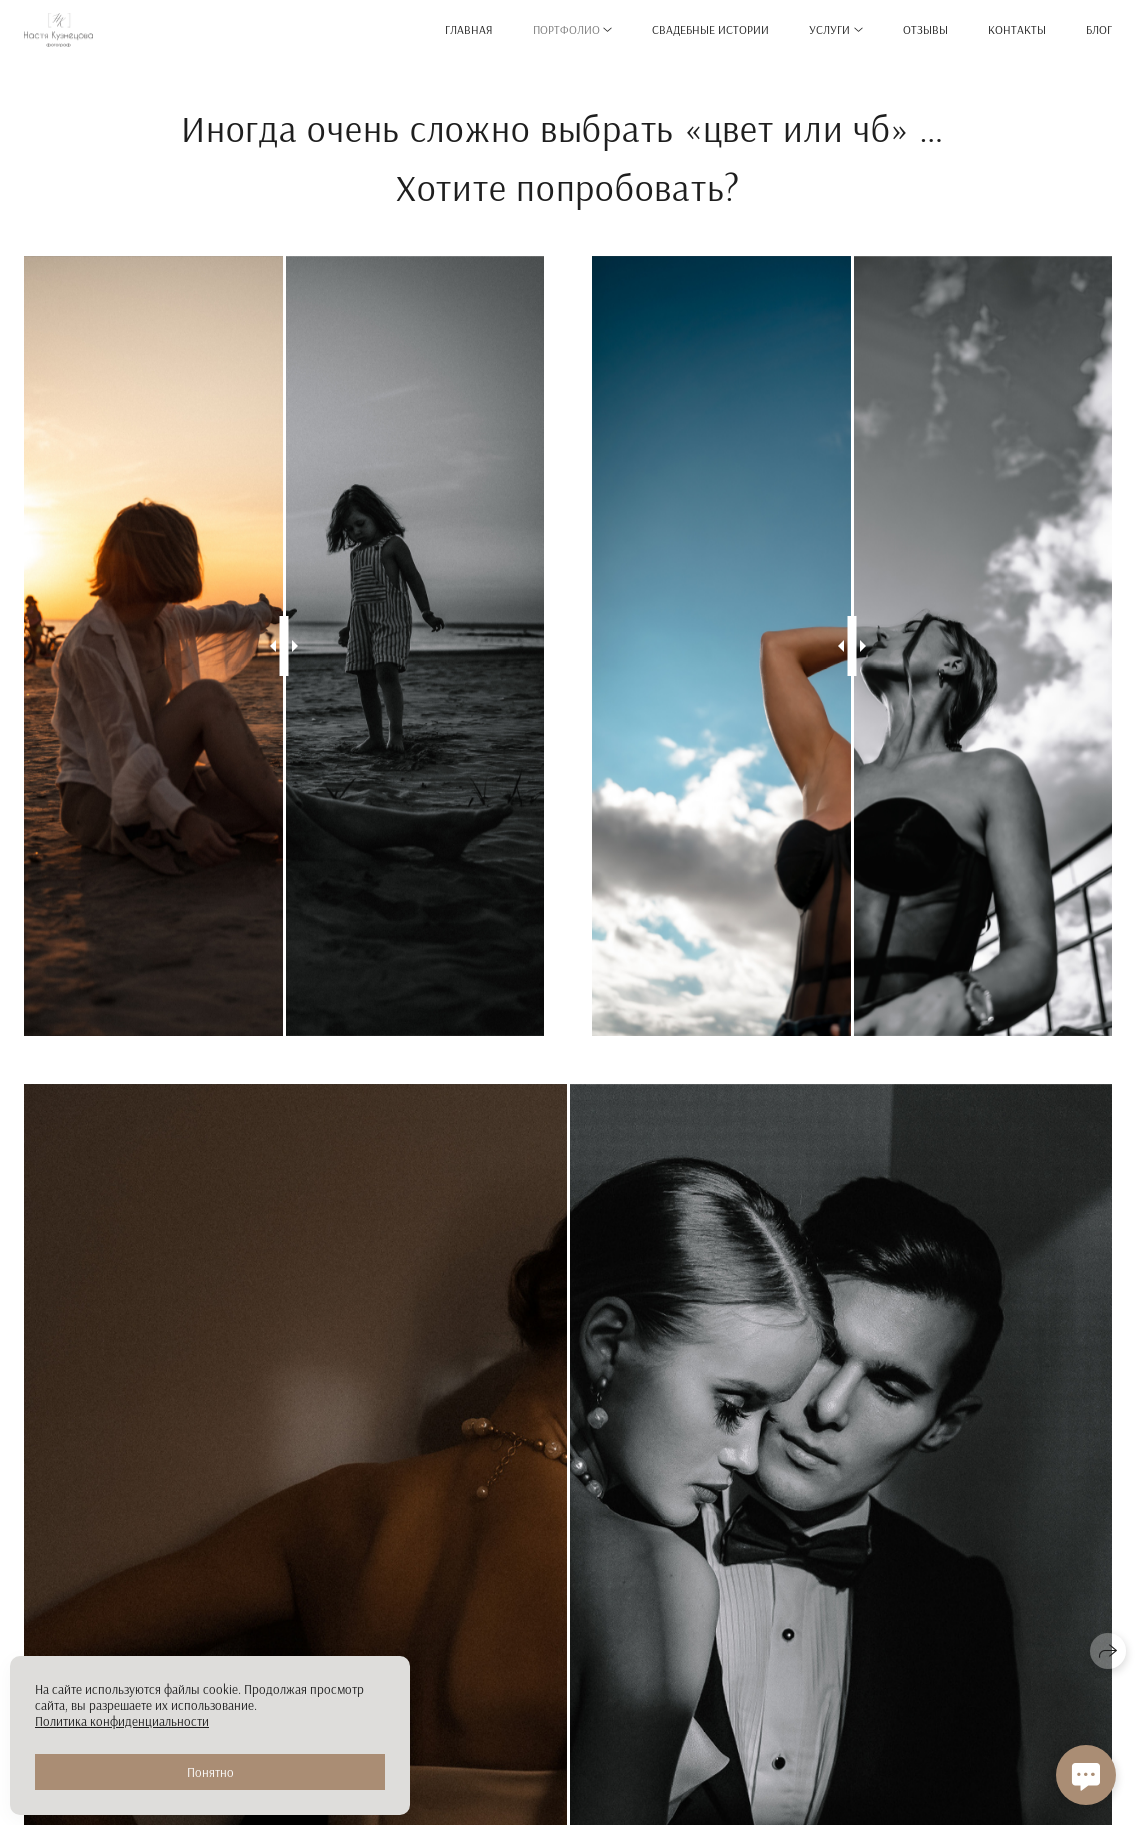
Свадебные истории (710, 29)
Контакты (1017, 29)
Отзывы (925, 29)
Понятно (210, 1772)
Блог (1099, 29)
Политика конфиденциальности (122, 1721)
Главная (469, 29)
